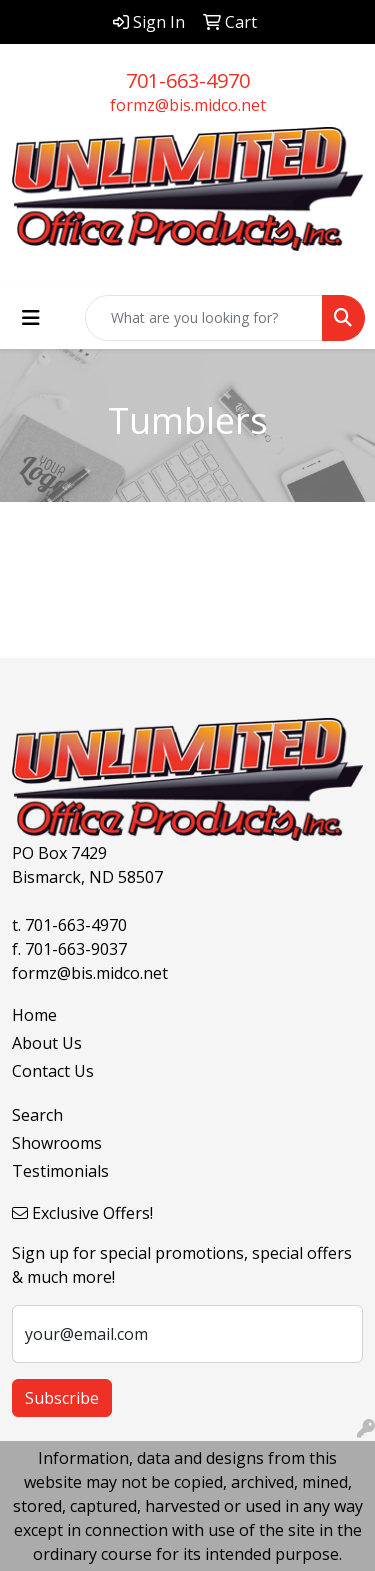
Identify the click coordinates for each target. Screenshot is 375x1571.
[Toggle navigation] (31, 318)
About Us (47, 1043)
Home (34, 1015)
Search (37, 1115)
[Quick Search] (204, 318)
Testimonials (60, 1171)
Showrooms (57, 1143)
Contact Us (53, 1071)
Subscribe (62, 1398)
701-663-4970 (188, 80)
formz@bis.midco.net (188, 105)
